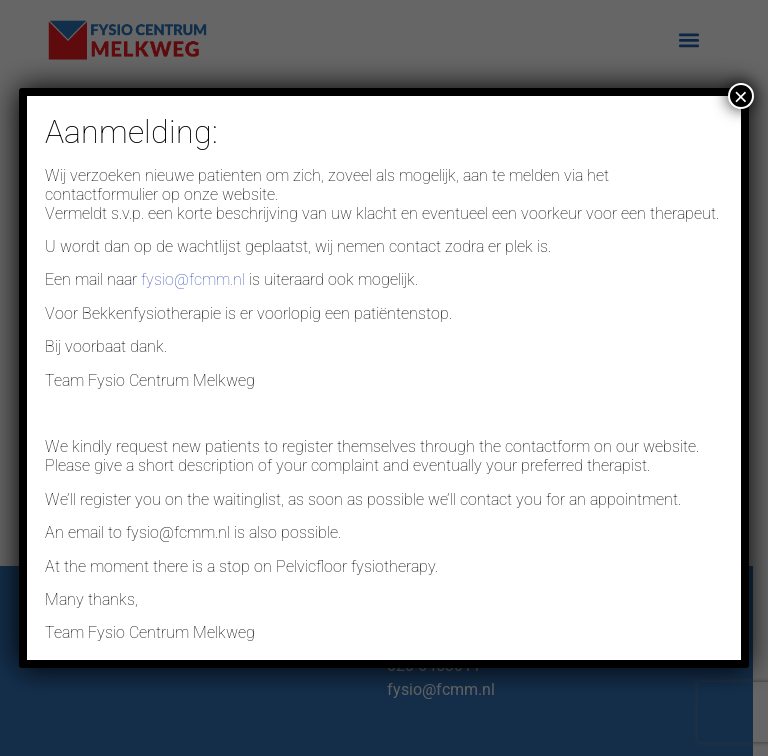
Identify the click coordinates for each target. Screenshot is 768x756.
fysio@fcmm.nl (193, 279)
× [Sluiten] (741, 96)
